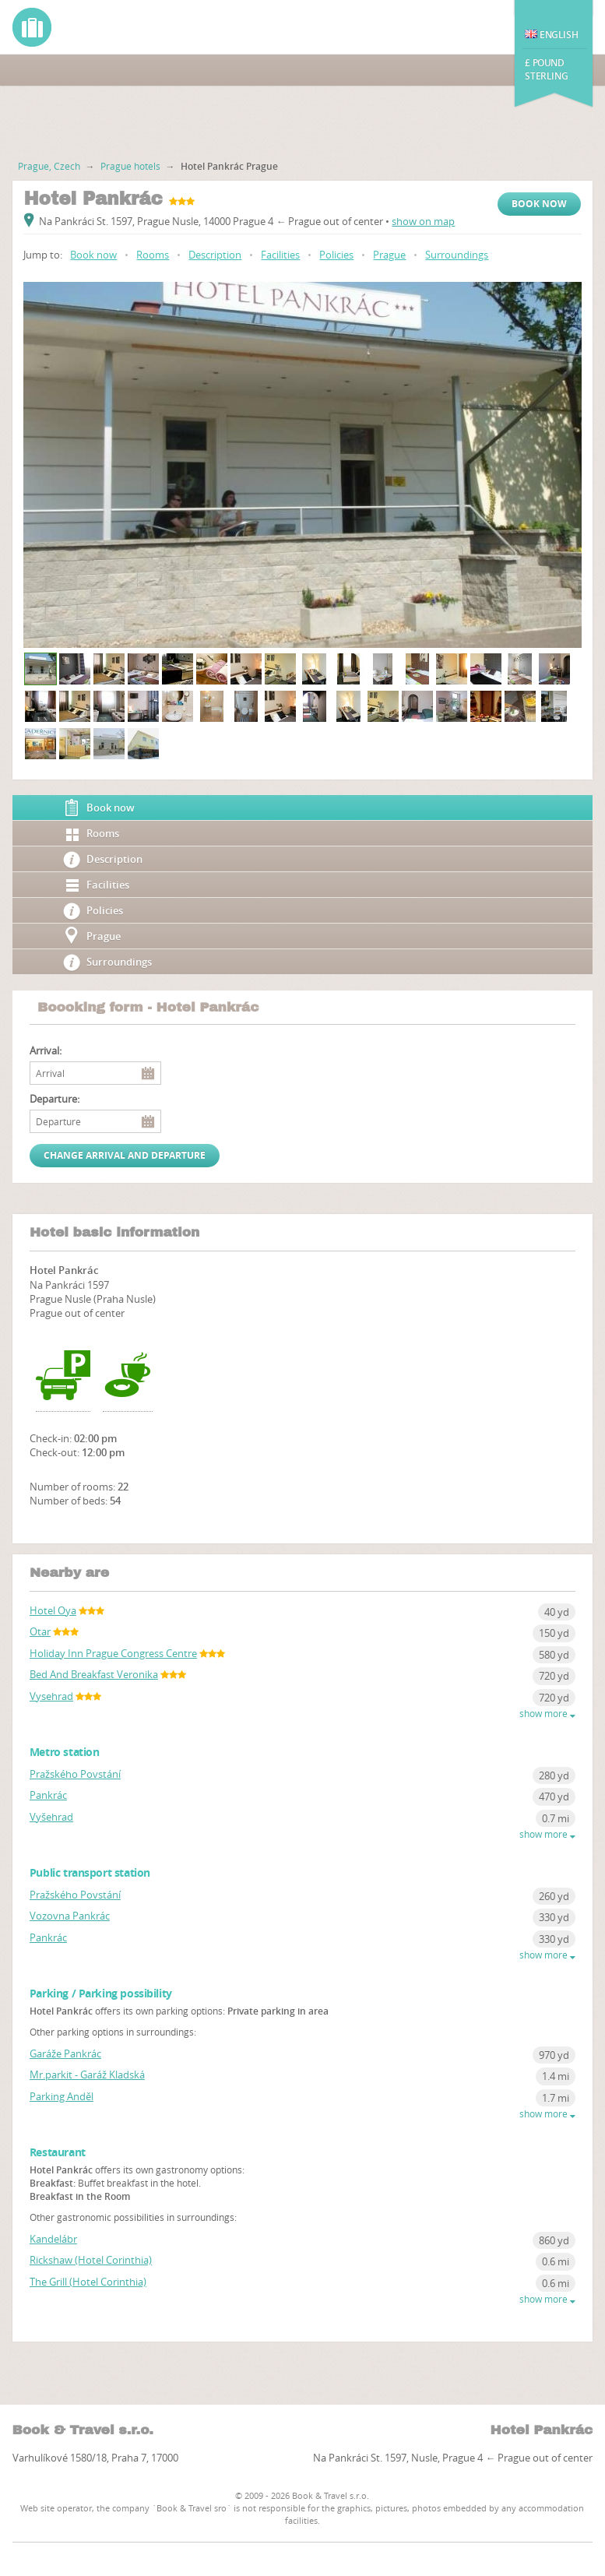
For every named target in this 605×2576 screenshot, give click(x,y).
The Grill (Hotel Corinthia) (88, 2282)
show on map (423, 221)
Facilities (280, 255)
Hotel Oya (53, 1610)
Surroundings (456, 255)
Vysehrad (51, 1696)
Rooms (152, 255)
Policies (336, 255)
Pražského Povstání (75, 1774)
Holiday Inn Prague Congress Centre (113, 1653)
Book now (539, 203)
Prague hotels (130, 166)
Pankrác (48, 1795)
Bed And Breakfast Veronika (94, 1674)
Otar (40, 1631)
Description (214, 255)
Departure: (54, 1099)
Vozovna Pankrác (70, 1916)
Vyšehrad (51, 1817)
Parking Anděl (61, 2096)
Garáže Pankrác (65, 2053)
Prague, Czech (49, 166)
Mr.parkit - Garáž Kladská (87, 2074)
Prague (389, 255)
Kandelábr (53, 2239)
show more (547, 1713)
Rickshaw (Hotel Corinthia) (91, 2260)
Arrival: (46, 1050)
